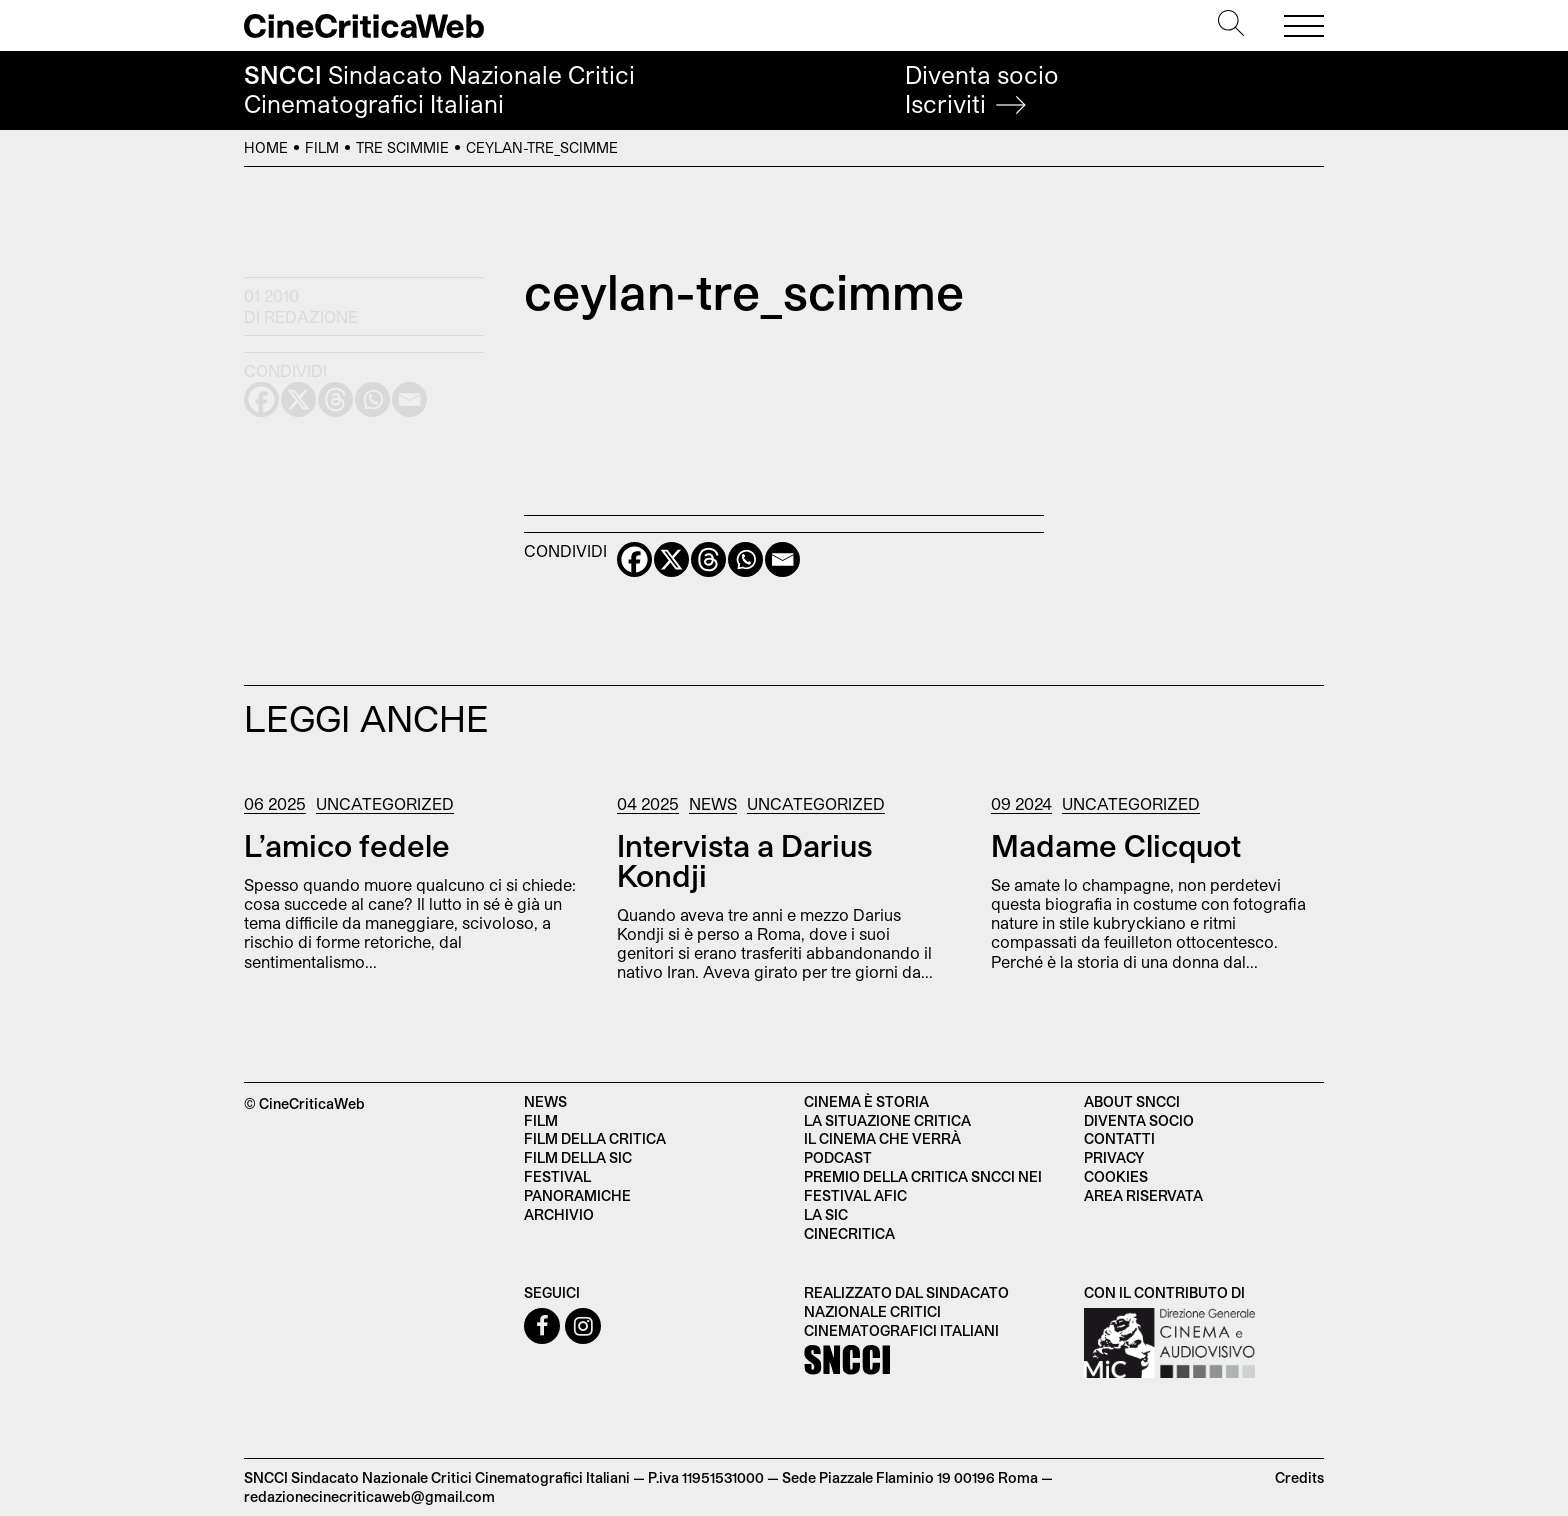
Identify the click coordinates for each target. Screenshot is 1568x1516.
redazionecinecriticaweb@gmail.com (369, 1496)
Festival (557, 1176)
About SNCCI (1132, 1101)
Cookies (1116, 1176)
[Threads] (708, 559)
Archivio (559, 1214)
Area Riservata (1143, 1195)
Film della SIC (578, 1157)
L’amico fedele (347, 845)
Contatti (1119, 1138)
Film (322, 147)
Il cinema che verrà (882, 1138)
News (713, 803)
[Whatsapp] (745, 559)
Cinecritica (849, 1233)
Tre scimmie (402, 147)
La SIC (826, 1214)
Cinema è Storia (866, 1101)
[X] (671, 559)
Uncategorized (385, 803)
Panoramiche (577, 1195)
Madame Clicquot (1116, 845)
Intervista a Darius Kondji (744, 860)
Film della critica (595, 1138)
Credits (1299, 1477)
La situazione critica (887, 1120)
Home (266, 147)
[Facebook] (634, 559)
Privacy (1114, 1157)
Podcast (838, 1157)
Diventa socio (982, 89)
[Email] (782, 559)
